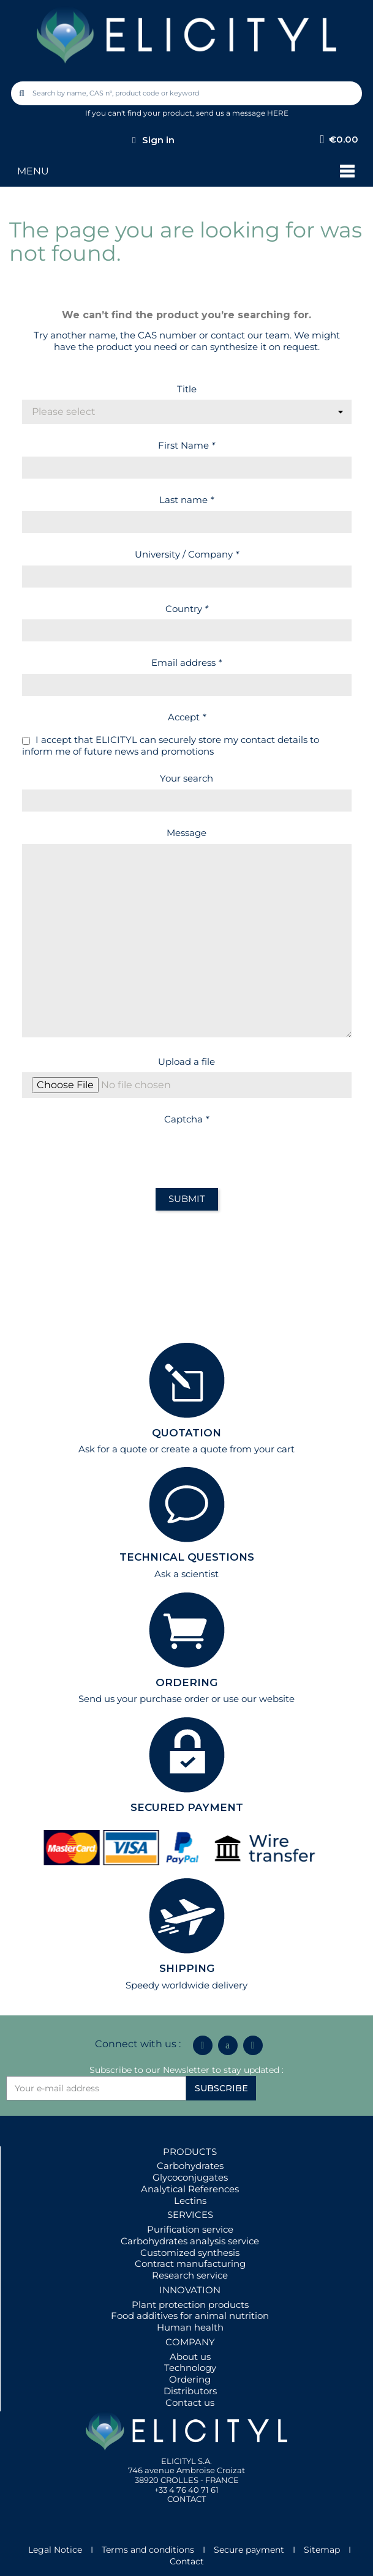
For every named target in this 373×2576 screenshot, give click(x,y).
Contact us (189, 2402)
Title (187, 389)
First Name (186, 445)
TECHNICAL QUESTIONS (186, 1557)
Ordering (190, 2379)
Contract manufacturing (190, 2263)
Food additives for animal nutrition (190, 2315)
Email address (186, 662)
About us (190, 2356)
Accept (187, 717)
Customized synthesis (189, 2252)
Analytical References (190, 2189)
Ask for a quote (112, 1449)
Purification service (190, 2229)
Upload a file (186, 1061)
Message (186, 832)
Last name (186, 500)
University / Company (187, 554)
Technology (190, 2367)
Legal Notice (55, 2549)
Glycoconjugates (190, 2177)
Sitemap (322, 2549)
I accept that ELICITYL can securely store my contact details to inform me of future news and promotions (170, 745)
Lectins (190, 2200)
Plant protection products (190, 2304)
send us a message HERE (242, 113)
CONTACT (186, 2499)
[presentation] (115, 1154)
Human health (190, 2327)
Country (186, 608)
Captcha (186, 1119)
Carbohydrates (190, 2165)
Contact (187, 2561)
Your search (186, 778)
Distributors (190, 2391)
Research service (190, 2275)
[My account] (153, 140)
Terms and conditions (148, 2549)
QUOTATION (186, 1433)
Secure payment (249, 2549)
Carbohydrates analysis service (190, 2241)
